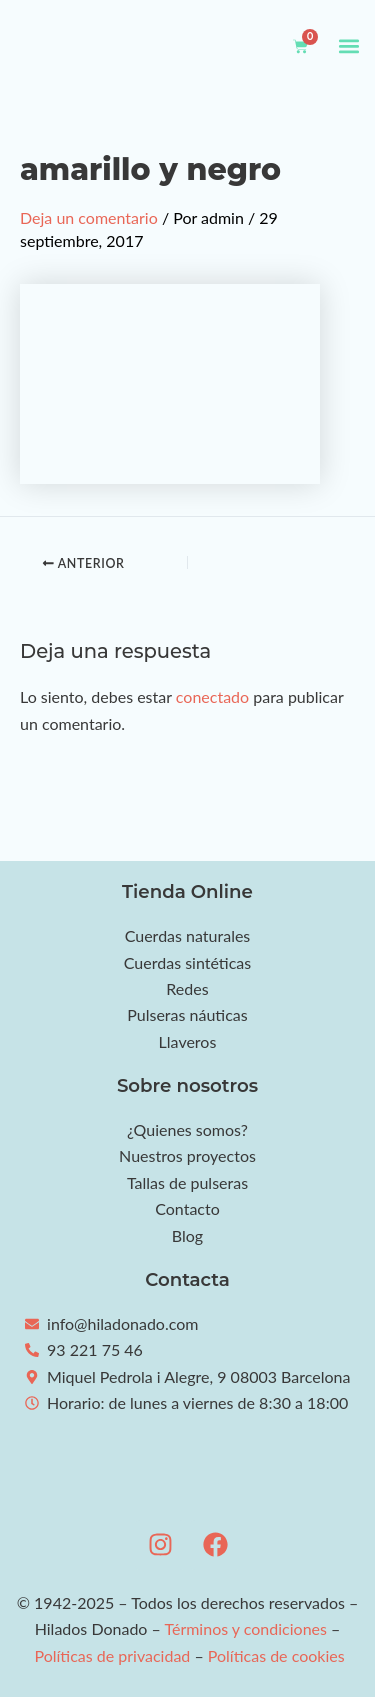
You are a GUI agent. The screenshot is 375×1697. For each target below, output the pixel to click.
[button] (348, 46)
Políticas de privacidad (112, 1655)
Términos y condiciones (245, 1628)
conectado (212, 696)
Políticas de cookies (276, 1655)
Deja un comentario (89, 217)
